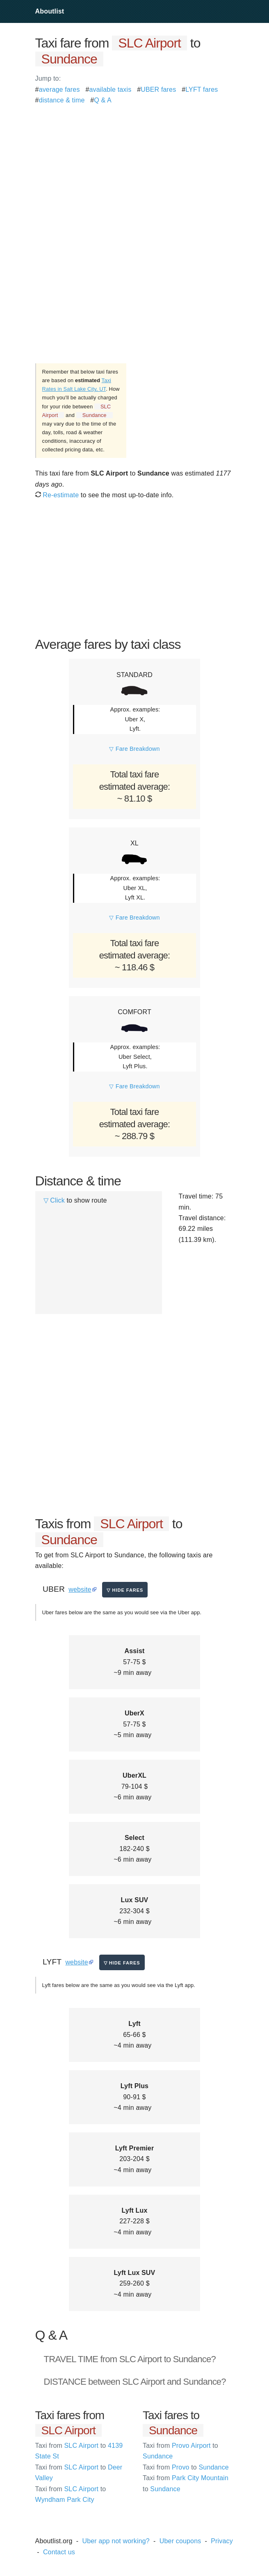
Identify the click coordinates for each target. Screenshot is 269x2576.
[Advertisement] (134, 163)
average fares (59, 89)
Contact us (59, 2552)
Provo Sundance (186, 2467)
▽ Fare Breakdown (134, 748)
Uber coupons (180, 2540)
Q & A (103, 100)
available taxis (110, 89)
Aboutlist (49, 11)
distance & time (62, 100)
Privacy (222, 2540)
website (79, 1589)
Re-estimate (57, 495)
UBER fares (158, 89)
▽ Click (54, 1200)
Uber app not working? (116, 2540)
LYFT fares (201, 89)
